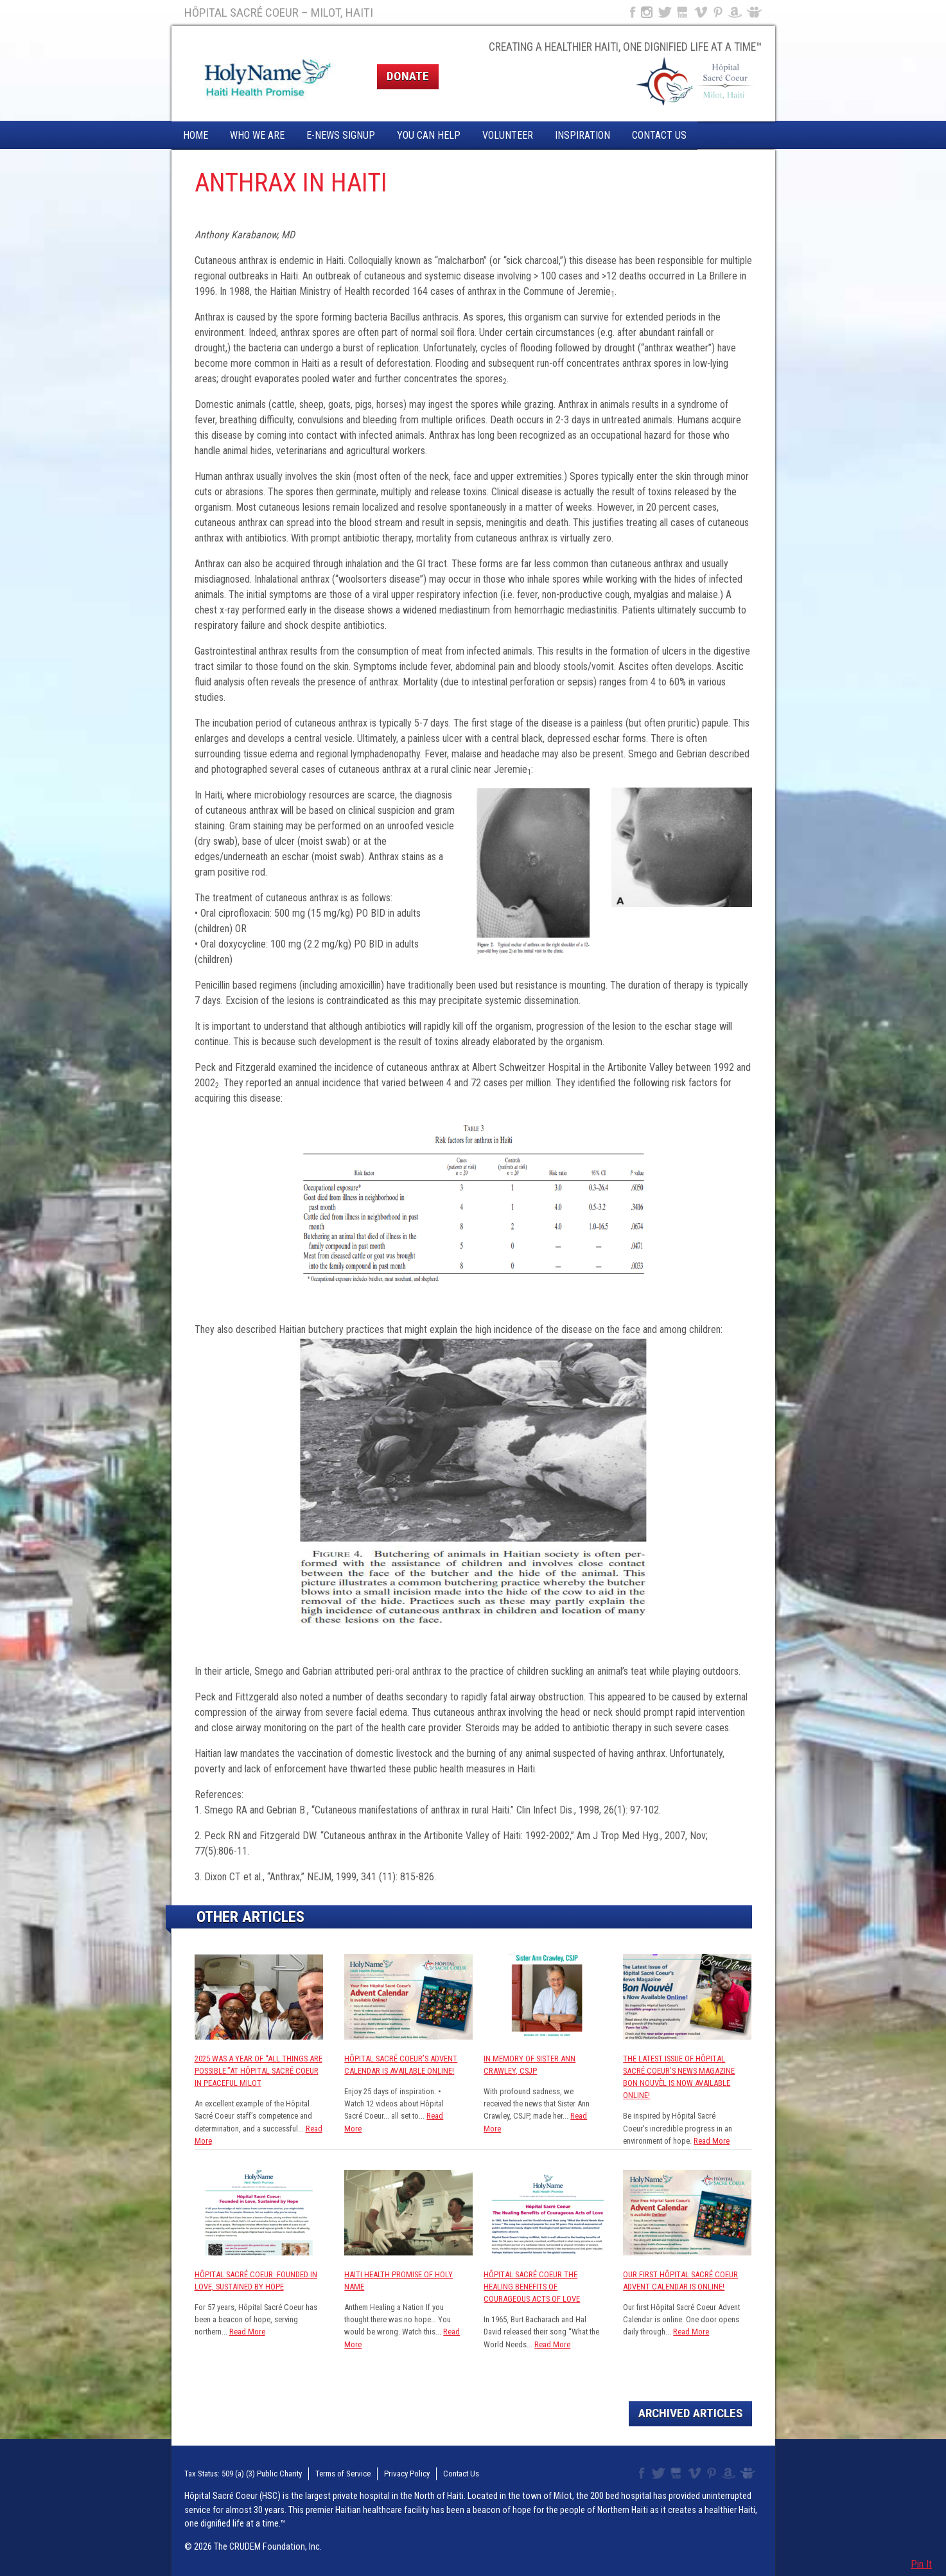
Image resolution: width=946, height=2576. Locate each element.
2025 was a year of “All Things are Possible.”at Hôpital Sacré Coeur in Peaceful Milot (258, 2071)
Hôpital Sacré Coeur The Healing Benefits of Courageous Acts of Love (532, 2287)
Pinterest (718, 12)
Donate (408, 76)
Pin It (921, 2564)
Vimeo (702, 12)
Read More (712, 2141)
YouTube (683, 12)
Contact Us (659, 135)
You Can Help (428, 135)
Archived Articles (690, 2413)
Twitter (664, 12)
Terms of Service (343, 2473)
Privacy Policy (407, 2473)
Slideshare (757, 12)
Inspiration (582, 135)
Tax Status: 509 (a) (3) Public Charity (243, 2473)
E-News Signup (340, 135)
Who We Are (257, 135)
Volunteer (507, 135)
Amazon (735, 12)
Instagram (646, 12)
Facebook (631, 12)
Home (195, 135)
